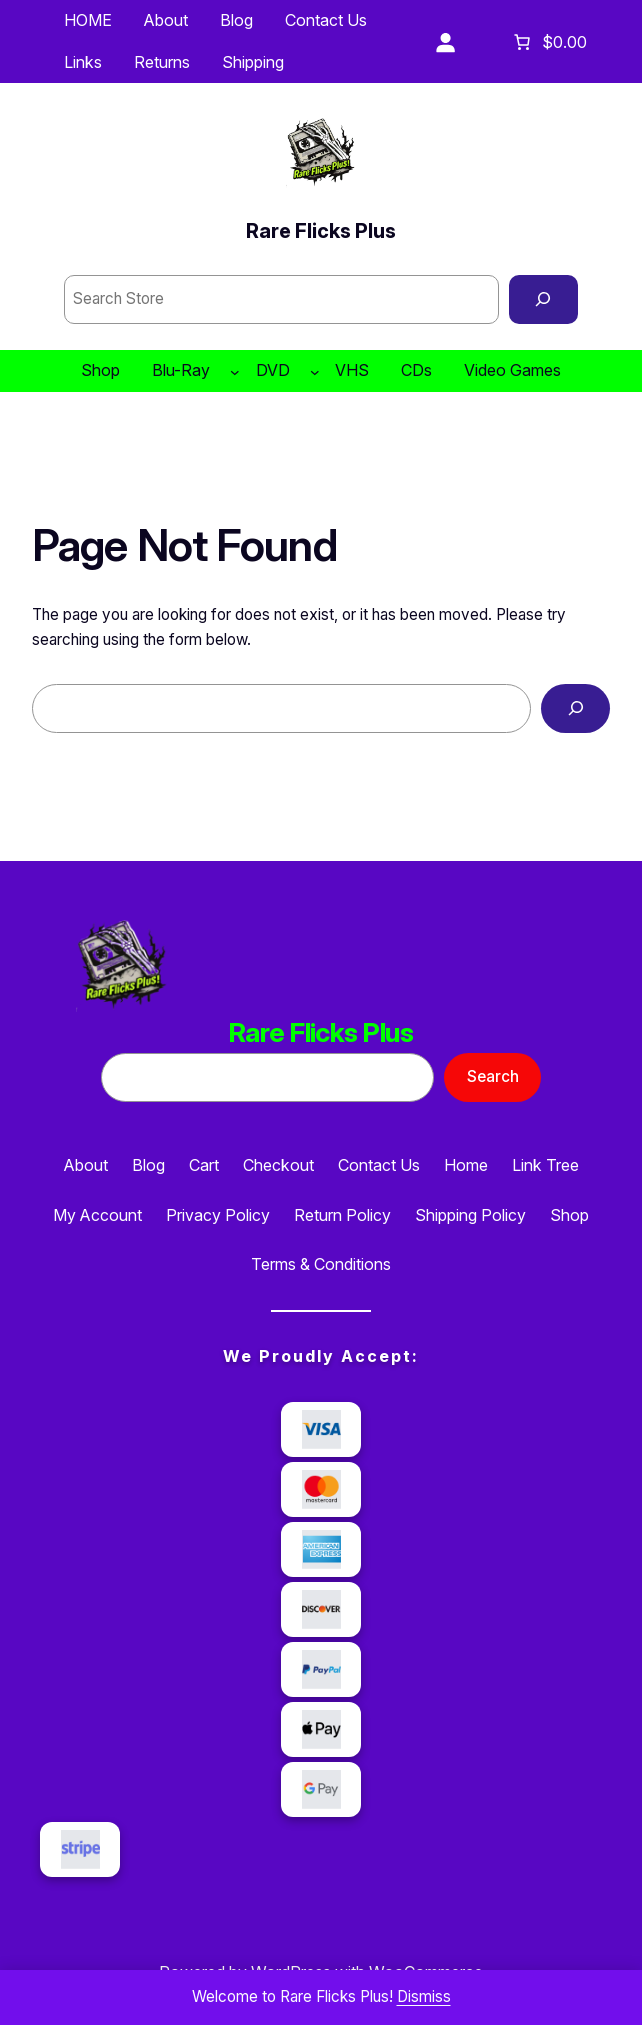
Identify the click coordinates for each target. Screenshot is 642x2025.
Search (493, 1076)
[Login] (445, 42)
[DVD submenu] (315, 371)
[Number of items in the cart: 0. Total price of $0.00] (548, 42)
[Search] (543, 299)
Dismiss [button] (424, 1996)
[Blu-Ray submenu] (235, 371)
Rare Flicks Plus (321, 231)
